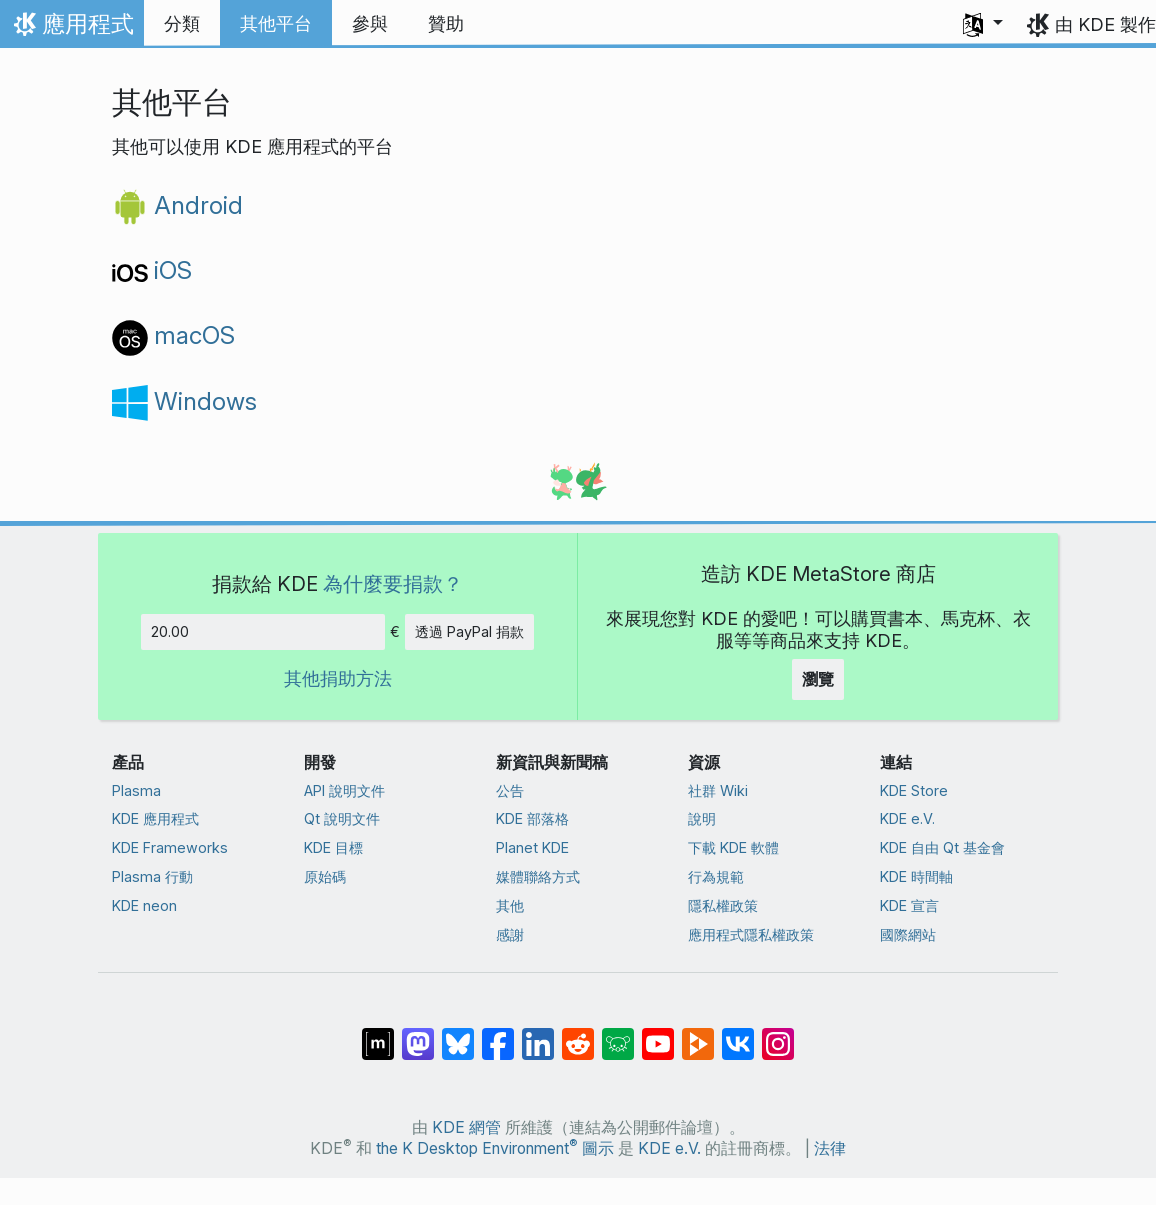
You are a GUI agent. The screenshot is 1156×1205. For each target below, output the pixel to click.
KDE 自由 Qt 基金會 (942, 847)
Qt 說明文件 (342, 818)
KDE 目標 (333, 847)
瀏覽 (818, 679)
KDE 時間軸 (916, 876)
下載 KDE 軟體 (733, 847)
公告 (510, 790)
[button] (983, 24)
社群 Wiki (718, 790)
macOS (173, 335)
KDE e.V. (907, 818)
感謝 (510, 934)
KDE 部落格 (532, 818)
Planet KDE (532, 847)
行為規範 (716, 876)
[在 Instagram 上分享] (778, 1034)
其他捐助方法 (338, 678)
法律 (830, 1148)
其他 (510, 905)
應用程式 (71, 29)
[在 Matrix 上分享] (378, 1034)
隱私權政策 (723, 905)
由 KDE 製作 (1105, 24)
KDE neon (144, 905)
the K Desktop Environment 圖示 (495, 1148)
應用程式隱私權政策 (751, 934)
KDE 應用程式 (155, 818)
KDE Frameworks (170, 847)
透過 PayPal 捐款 (469, 631)
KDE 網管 (466, 1127)
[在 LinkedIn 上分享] (538, 1034)
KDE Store (914, 790)
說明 (702, 818)
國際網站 (908, 934)
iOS (152, 270)
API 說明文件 (344, 790)
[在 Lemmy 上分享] (618, 1034)
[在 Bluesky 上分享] (458, 1034)
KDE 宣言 (909, 905)
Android (177, 205)
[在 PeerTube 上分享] (698, 1034)
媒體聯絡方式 (538, 876)
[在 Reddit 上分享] (578, 1034)
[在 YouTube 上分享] (658, 1034)
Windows (184, 401)
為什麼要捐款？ (393, 583)
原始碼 (325, 876)
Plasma (136, 790)
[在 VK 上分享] (738, 1034)
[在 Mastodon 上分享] (418, 1034)
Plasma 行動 (152, 876)
